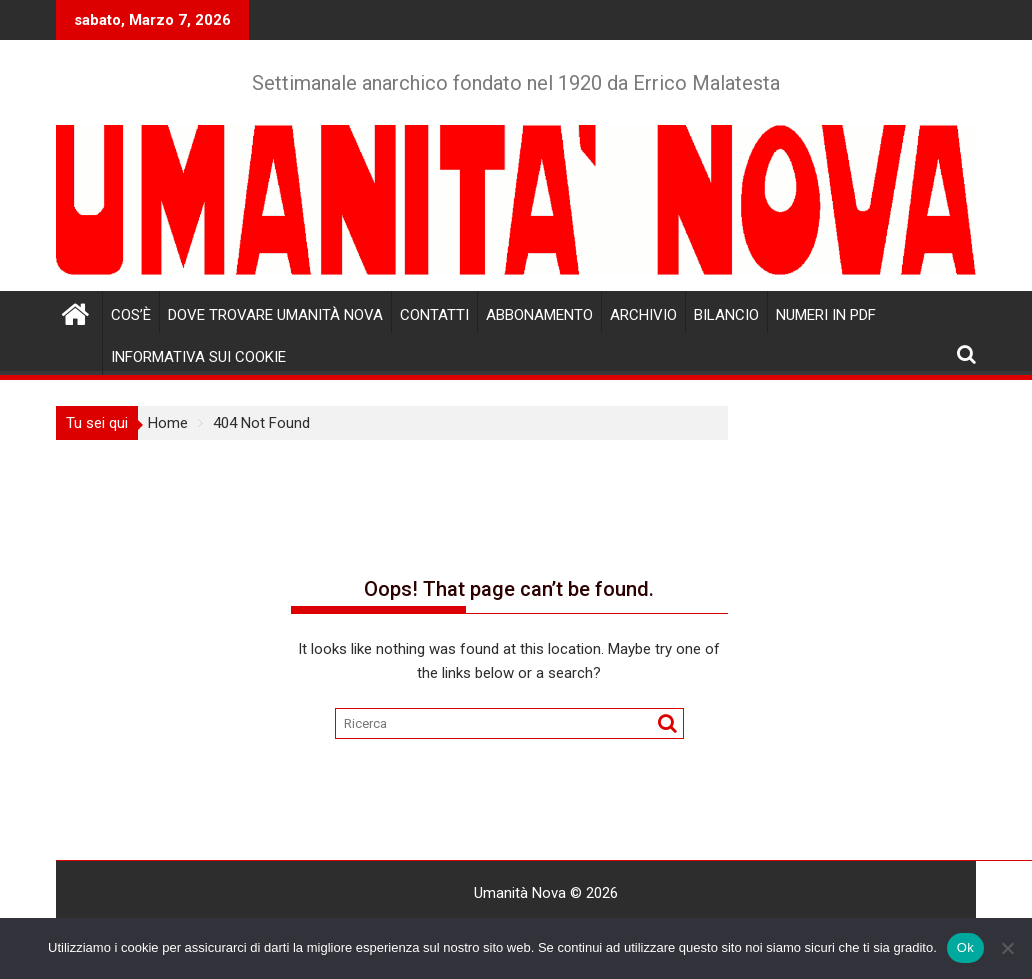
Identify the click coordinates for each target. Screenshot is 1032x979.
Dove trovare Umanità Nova (275, 315)
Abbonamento (539, 315)
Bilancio (726, 315)
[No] (1007, 948)
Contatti (434, 315)
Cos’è (131, 315)
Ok (965, 947)
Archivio (643, 315)
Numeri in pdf (826, 315)
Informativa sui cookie (198, 357)
